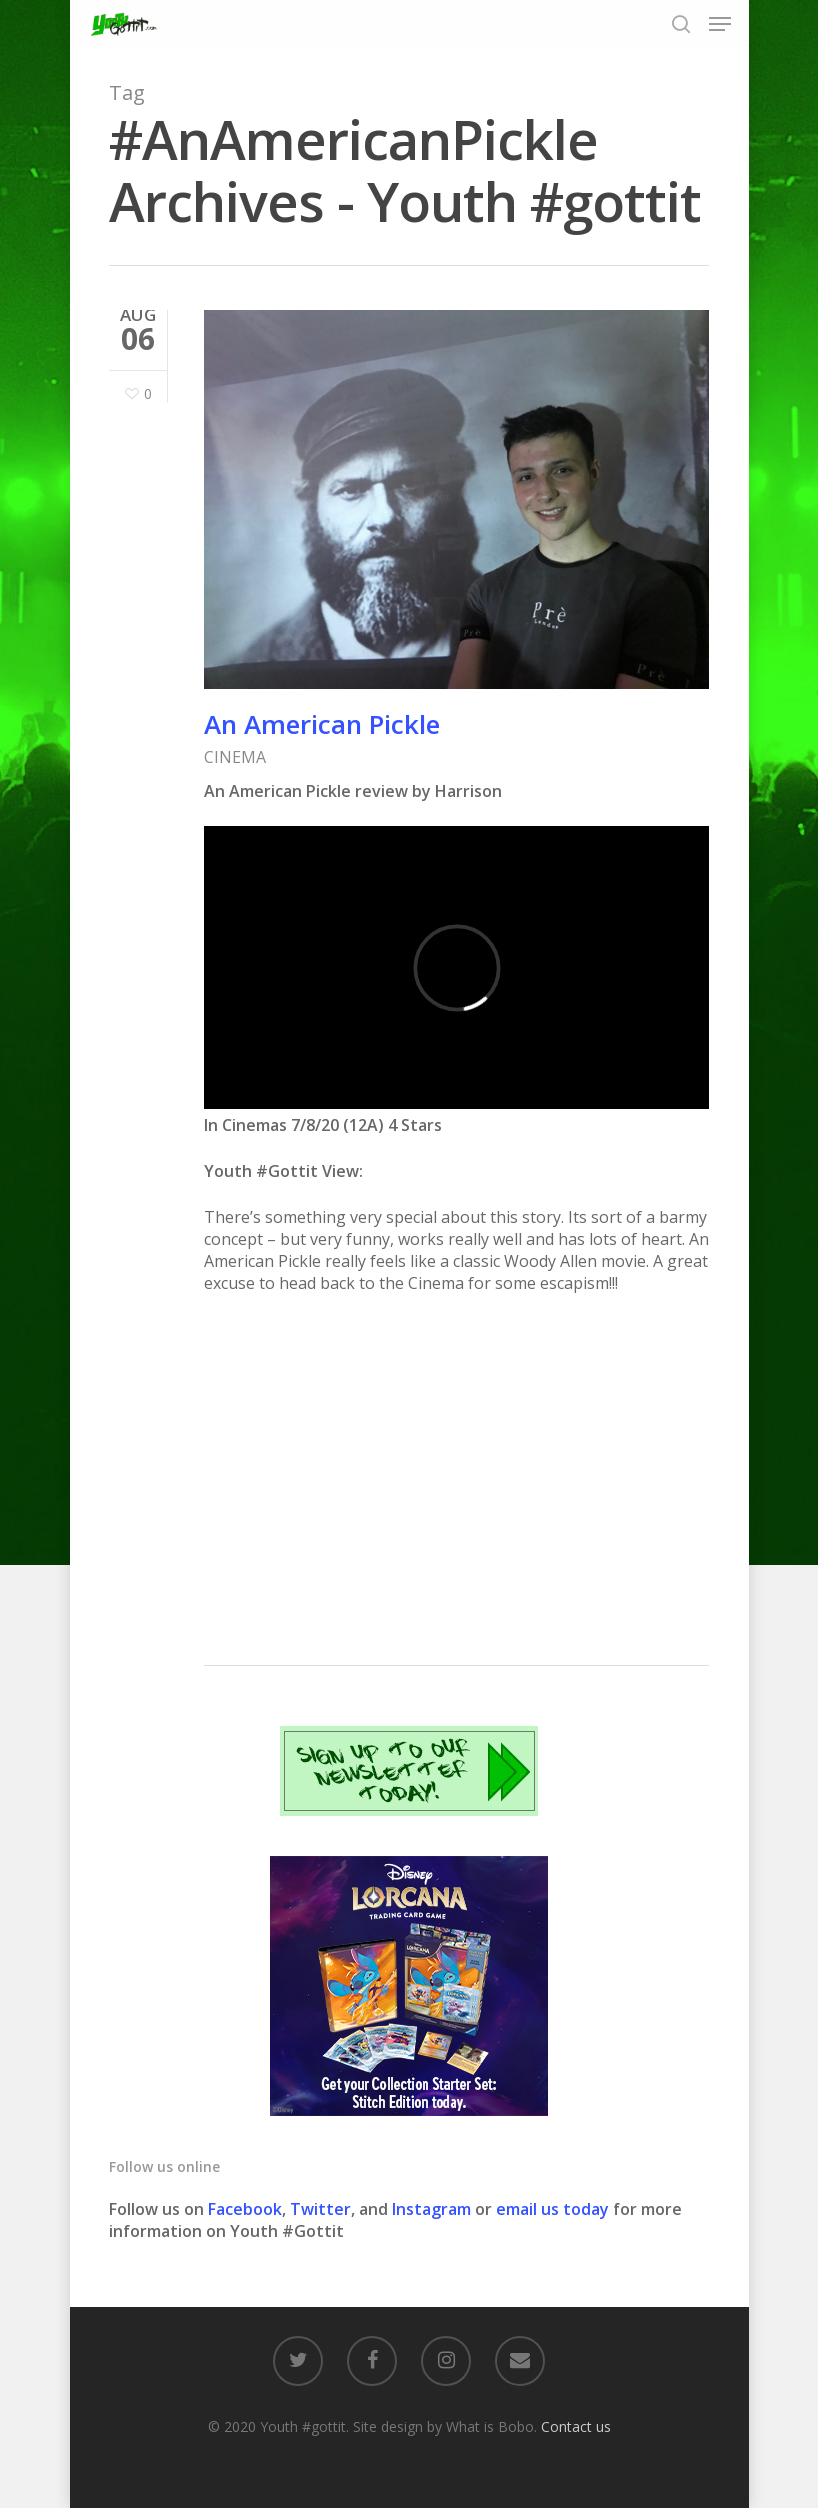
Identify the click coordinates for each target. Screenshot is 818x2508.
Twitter (320, 2209)
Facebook (245, 2209)
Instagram (433, 2209)
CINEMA (235, 757)
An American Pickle (322, 724)
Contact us (576, 2426)
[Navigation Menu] (720, 24)
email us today (552, 2209)
